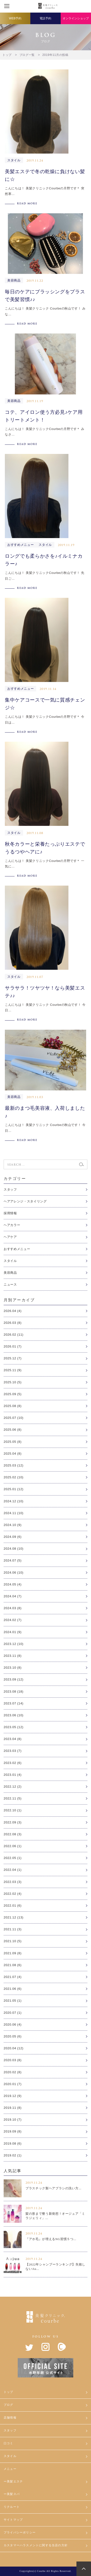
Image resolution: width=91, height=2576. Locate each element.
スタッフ (10, 1189)
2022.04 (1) (13, 1870)
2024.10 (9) (13, 1525)
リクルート (12, 2507)
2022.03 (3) (13, 1882)
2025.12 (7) (13, 1358)
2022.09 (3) (13, 1822)
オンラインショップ (76, 18)
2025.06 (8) (13, 1429)
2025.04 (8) (13, 1453)
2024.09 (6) (13, 1537)
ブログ (8, 2405)
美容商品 (10, 1272)
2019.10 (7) (13, 2119)
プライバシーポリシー (20, 2532)
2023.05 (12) (14, 1727)
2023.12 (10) (14, 1644)
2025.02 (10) (14, 1477)
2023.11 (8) (13, 1656)
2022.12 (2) (13, 1786)
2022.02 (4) (13, 1893)
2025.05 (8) (13, 1441)
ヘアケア (10, 1237)
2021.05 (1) (13, 2000)
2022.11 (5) (13, 1798)
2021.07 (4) (13, 1977)
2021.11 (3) (13, 1929)
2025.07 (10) (14, 1418)
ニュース (10, 1284)
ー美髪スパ (12, 2494)
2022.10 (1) (13, 1810)
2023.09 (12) (14, 1679)
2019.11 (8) (13, 2108)
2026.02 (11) (14, 1334)
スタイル (10, 1261)
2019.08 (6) (13, 2143)
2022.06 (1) (13, 1846)
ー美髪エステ (13, 2481)
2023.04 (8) (13, 1739)
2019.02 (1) (13, 2155)
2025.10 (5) (13, 1382)
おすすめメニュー (17, 1249)
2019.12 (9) (13, 2096)
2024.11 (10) (14, 1513)
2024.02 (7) (13, 1620)
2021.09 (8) (13, 1953)
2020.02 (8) (13, 2072)
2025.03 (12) (14, 1465)
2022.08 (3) (13, 1834)
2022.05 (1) (13, 1858)
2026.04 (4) (13, 1311)
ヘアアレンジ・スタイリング (25, 1201)
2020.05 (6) (13, 2036)
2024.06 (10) (14, 1572)
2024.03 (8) (13, 1608)
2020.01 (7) (13, 2084)
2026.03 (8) (13, 1323)
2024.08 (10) (14, 1548)
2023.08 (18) (14, 1691)
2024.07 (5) (13, 1560)
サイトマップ (13, 2519)
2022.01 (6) (13, 1905)
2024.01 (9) (13, 1632)
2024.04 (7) (13, 1596)
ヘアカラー (12, 1225)
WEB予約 (15, 18)
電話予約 (45, 18)
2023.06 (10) (14, 1715)
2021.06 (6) (13, 1989)
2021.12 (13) (14, 1917)
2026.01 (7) (13, 1346)
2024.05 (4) (13, 1584)
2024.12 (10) (14, 1501)
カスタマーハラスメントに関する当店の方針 (36, 2545)
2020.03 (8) (13, 2060)
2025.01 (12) (14, 1489)
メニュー (10, 2469)
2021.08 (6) (13, 1965)
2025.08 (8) (13, 1406)
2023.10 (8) (13, 1667)
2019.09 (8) (13, 2131)
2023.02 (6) (13, 1763)
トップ (8, 2392)
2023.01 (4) (13, 1775)
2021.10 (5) (13, 1941)
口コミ (8, 2443)
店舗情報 (10, 2417)
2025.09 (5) (13, 1394)
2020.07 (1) (13, 2012)
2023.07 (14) (14, 1703)
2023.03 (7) (13, 1751)
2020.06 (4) (13, 2024)
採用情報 (10, 1213)
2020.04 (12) (14, 2048)
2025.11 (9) (13, 1370)
